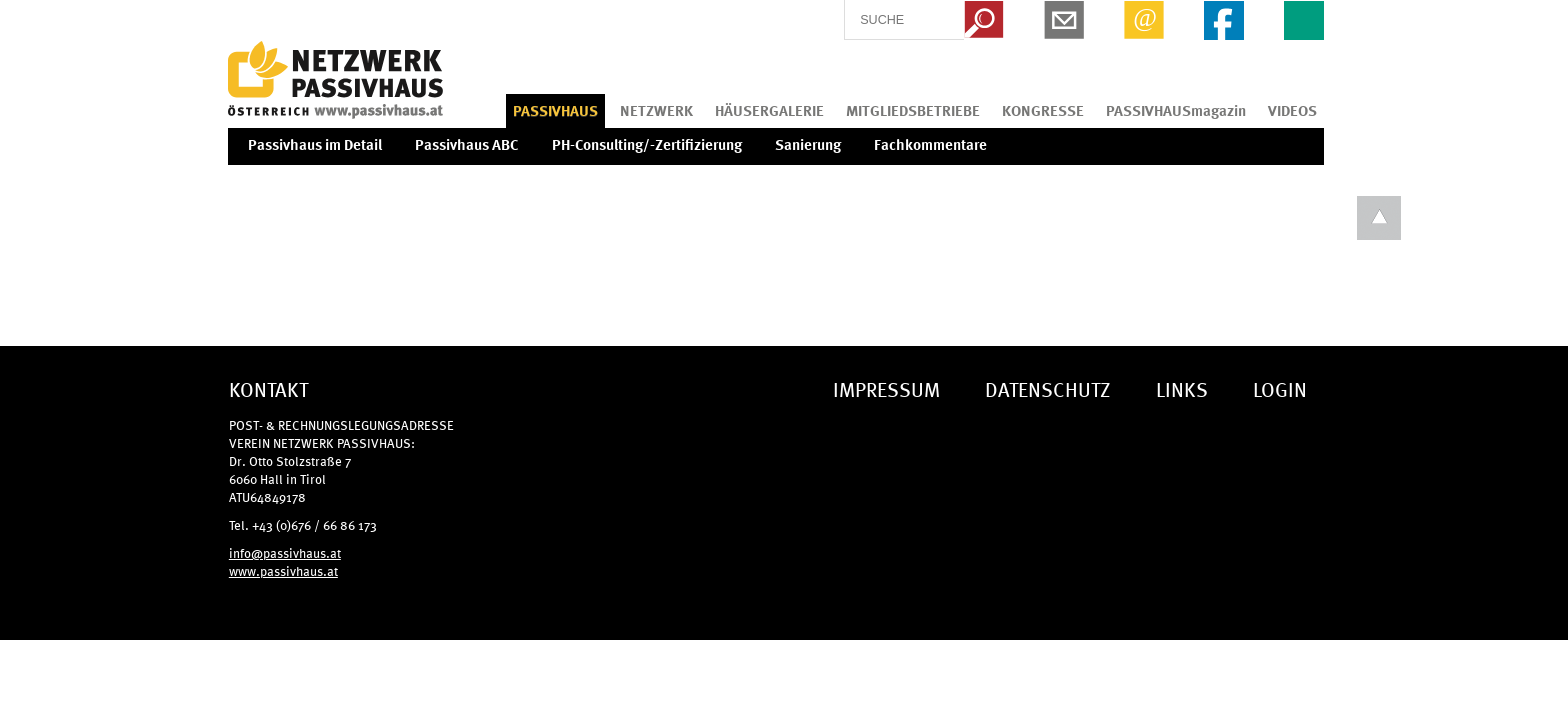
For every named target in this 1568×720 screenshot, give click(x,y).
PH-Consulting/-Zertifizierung (647, 144)
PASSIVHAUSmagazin (1176, 110)
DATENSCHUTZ (1048, 388)
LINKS (1182, 388)
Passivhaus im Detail (315, 144)
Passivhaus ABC (467, 144)
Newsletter (1064, 20)
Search (984, 20)
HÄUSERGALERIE (769, 110)
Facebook (1224, 20)
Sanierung (808, 144)
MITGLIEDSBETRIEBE (913, 110)
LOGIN (1280, 388)
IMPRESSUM (886, 388)
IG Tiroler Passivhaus (335, 80)
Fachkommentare (930, 144)
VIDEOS (1292, 110)
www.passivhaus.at (283, 570)
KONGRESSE (1043, 110)
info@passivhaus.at (285, 552)
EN (1304, 20)
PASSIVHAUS (555, 110)
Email (1144, 20)
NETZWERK (656, 110)
